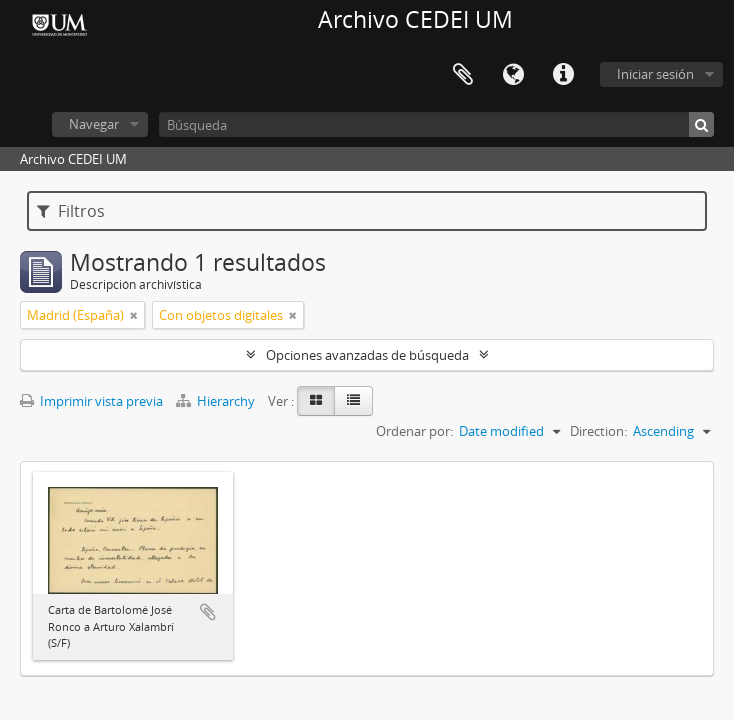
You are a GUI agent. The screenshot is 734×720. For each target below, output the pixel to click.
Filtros (71, 211)
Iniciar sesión (655, 74)
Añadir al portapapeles (208, 612)
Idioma (513, 75)
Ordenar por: (414, 431)
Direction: (598, 431)
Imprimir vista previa (91, 401)
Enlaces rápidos (563, 75)
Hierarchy (217, 401)
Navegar (94, 124)
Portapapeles (463, 75)
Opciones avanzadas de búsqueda (367, 355)
